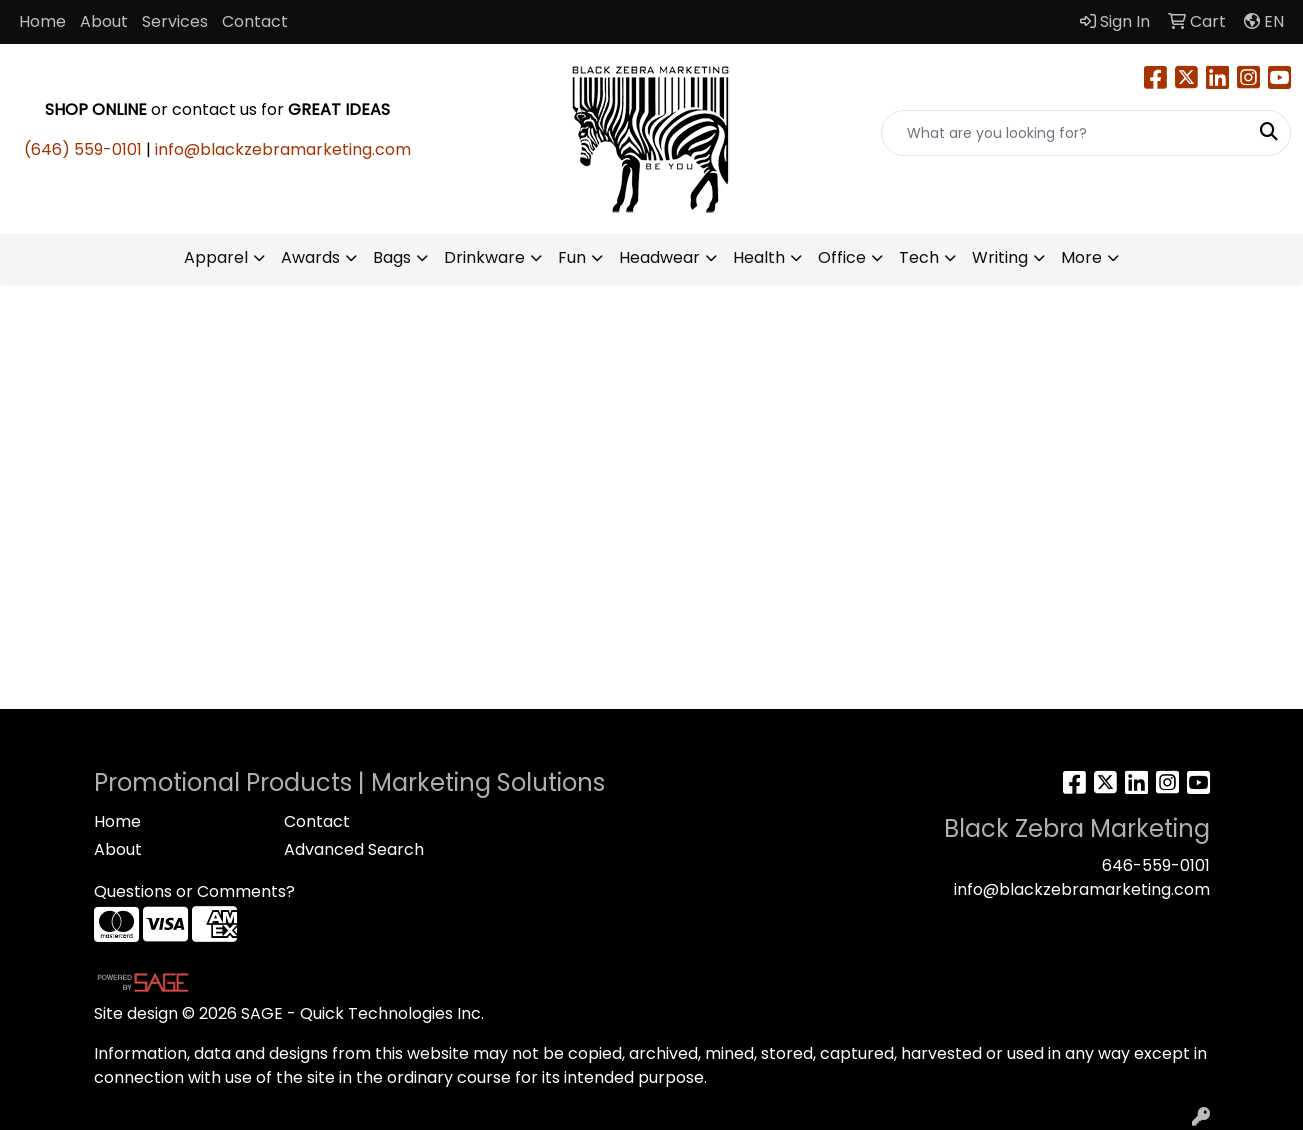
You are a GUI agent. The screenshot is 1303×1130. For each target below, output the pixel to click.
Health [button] (759, 257)
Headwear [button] (659, 257)
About (104, 21)
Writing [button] (1000, 257)
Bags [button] (392, 257)
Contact (255, 21)
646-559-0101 (1156, 865)
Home (42, 21)
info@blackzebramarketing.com (283, 149)
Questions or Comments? (194, 891)
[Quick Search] (1065, 133)
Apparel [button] (216, 257)
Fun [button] (572, 257)
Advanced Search (354, 849)
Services (175, 21)
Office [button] (842, 257)
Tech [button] (919, 257)
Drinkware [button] (484, 257)
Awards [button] (310, 257)
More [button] (1081, 257)
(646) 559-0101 (83, 149)
